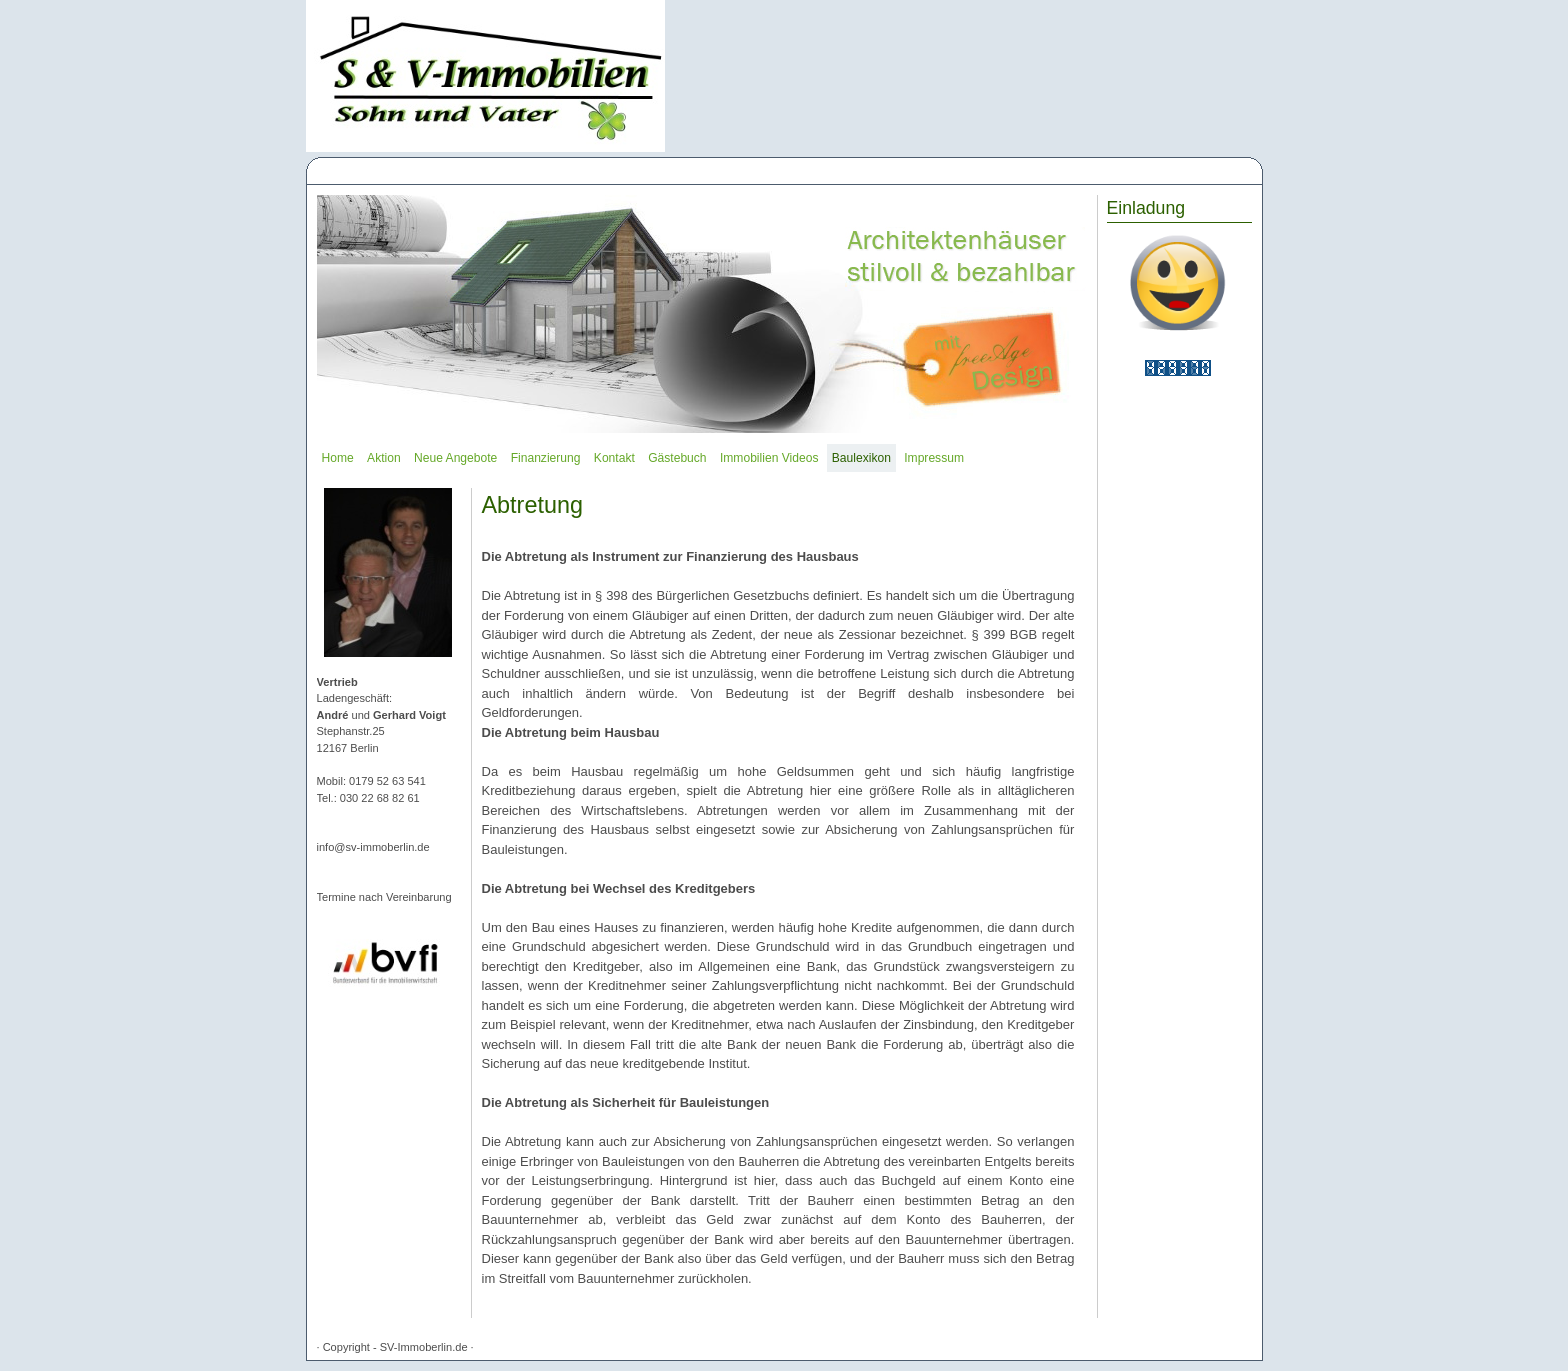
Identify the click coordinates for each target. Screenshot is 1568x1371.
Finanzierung (546, 458)
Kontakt (614, 458)
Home (338, 458)
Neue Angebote (455, 458)
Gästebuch (677, 458)
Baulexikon (861, 458)
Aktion (384, 458)
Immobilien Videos (769, 458)
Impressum (934, 458)
